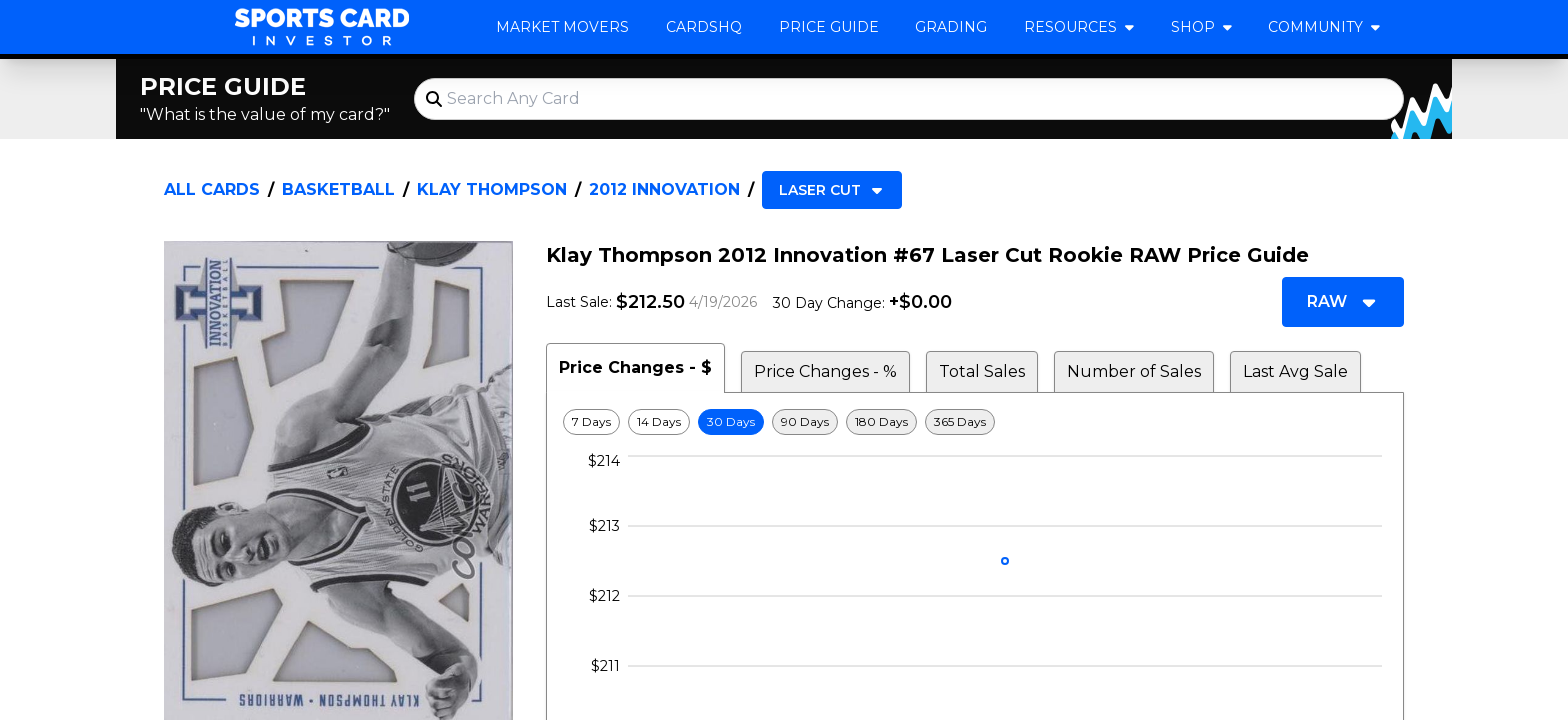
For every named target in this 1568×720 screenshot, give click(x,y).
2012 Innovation (664, 189)
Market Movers (562, 27)
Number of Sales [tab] (1134, 371)
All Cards (212, 189)
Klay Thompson (492, 189)
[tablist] (975, 368)
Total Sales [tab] (982, 371)
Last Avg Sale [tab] (1295, 371)
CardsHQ (704, 27)
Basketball (338, 189)
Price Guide (829, 27)
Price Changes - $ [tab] (635, 367)
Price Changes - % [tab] (825, 371)
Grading (951, 27)
